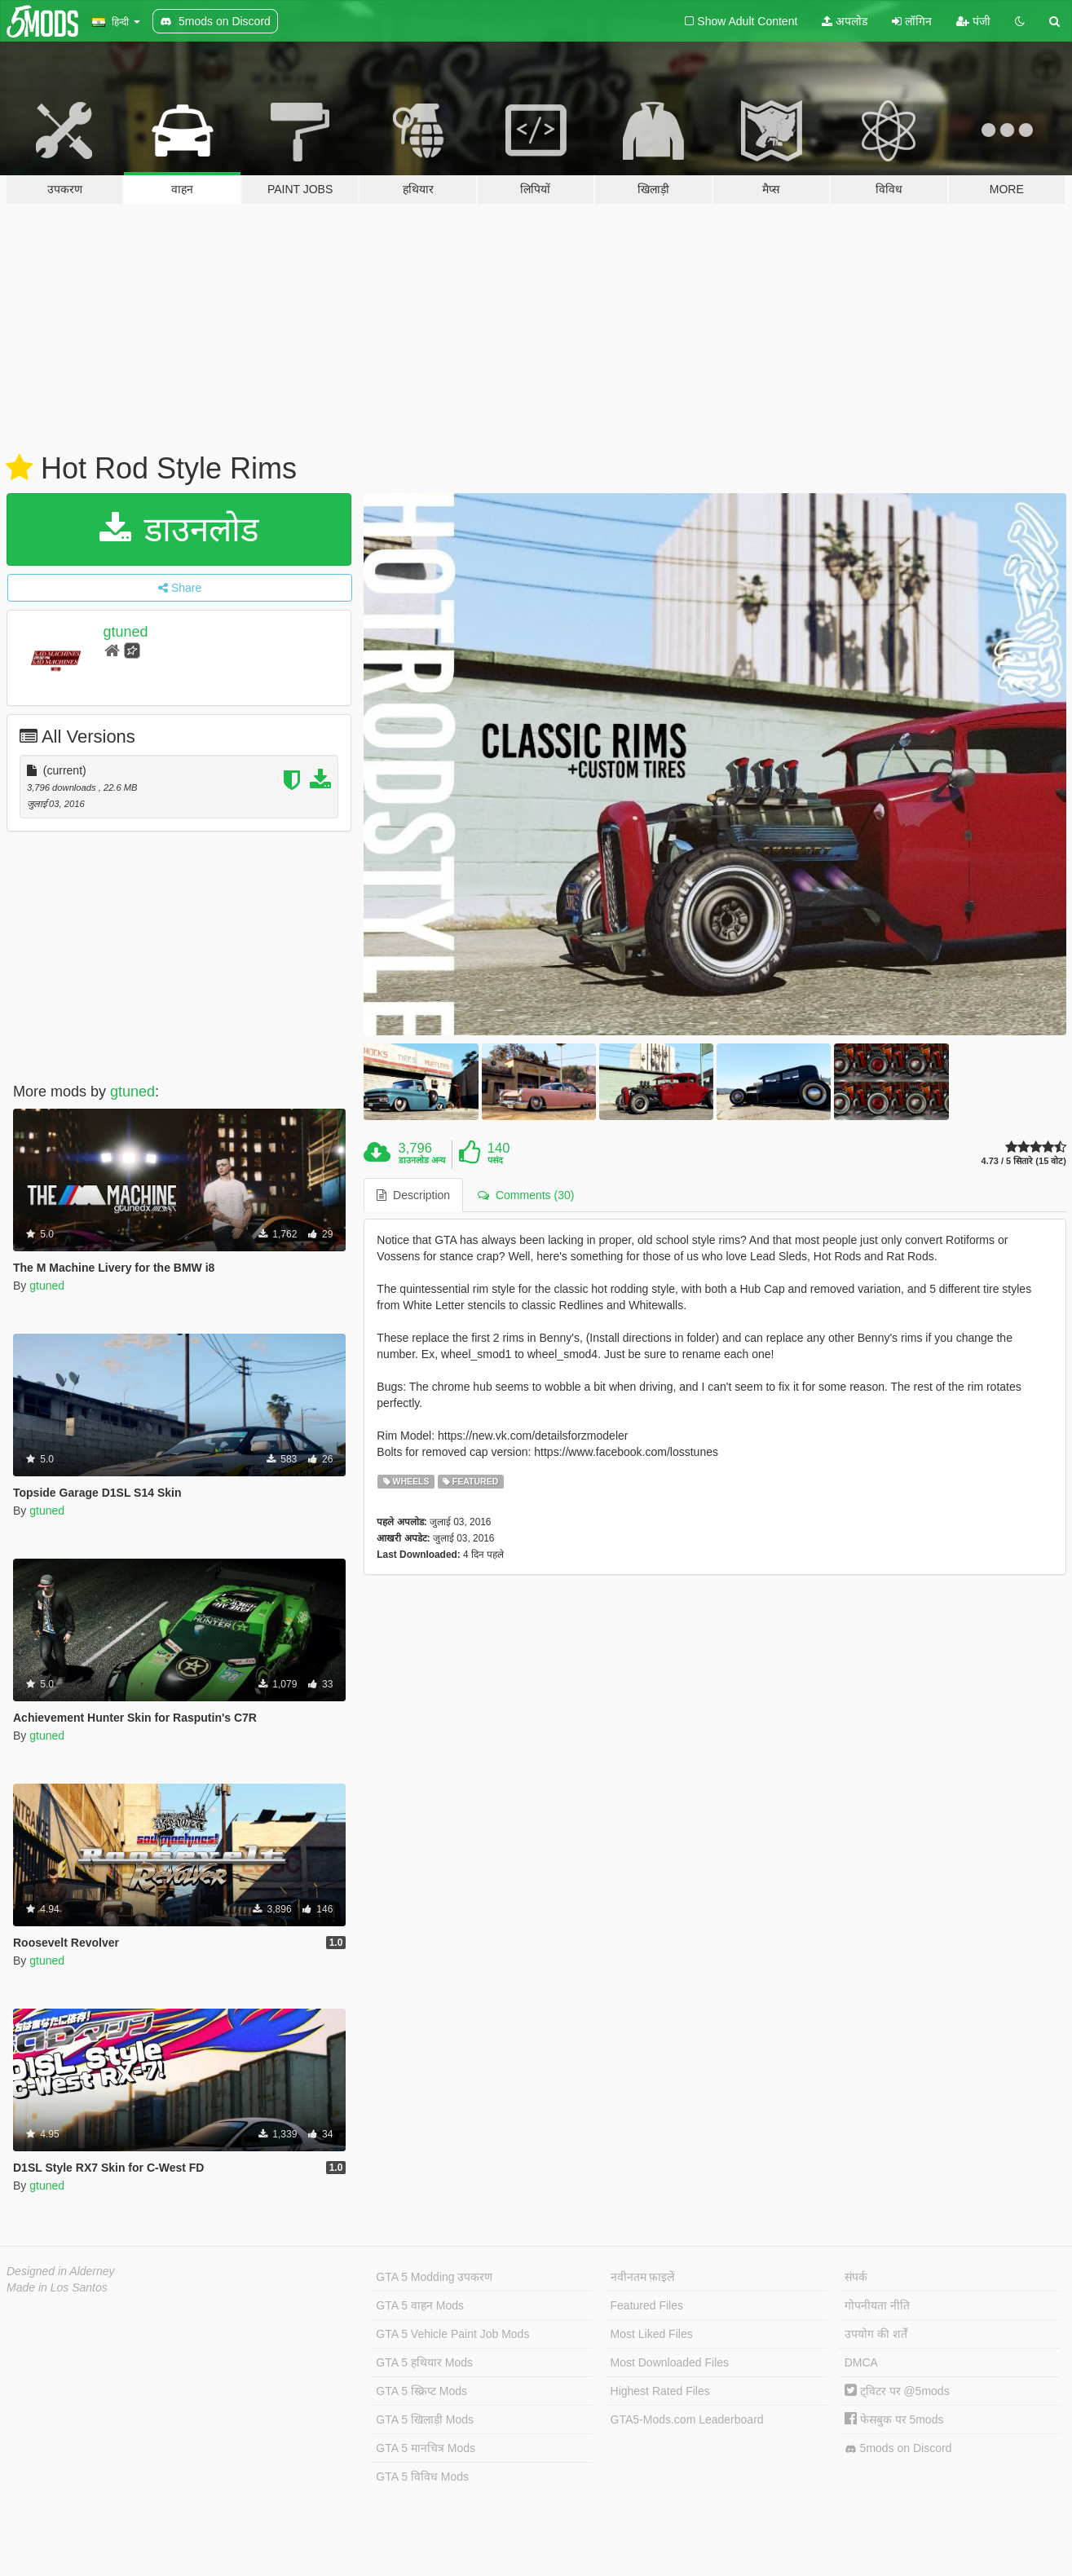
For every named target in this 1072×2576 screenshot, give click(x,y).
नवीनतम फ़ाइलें (643, 2276)
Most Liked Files (652, 2333)
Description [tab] (413, 1195)
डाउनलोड (178, 529)
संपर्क (856, 2276)
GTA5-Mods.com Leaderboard (687, 2419)
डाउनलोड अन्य (422, 1160)
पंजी (973, 21)
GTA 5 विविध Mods (422, 2476)
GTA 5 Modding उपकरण (434, 2276)
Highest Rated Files (660, 2390)
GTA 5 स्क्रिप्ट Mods (421, 2390)
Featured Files (647, 2305)
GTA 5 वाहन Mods (420, 2305)
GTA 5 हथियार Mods (424, 2362)
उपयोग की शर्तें (876, 2333)
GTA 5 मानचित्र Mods (425, 2448)
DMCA (861, 2362)
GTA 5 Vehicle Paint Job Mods (452, 2333)
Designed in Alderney (61, 2271)
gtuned (126, 632)
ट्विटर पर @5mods (897, 2391)
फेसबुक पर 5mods (894, 2419)
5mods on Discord (898, 2448)
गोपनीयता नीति (877, 2305)
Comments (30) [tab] (526, 1195)
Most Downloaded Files (670, 2362)
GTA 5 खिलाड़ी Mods (425, 2419)
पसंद (495, 1160)
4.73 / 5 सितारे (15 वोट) (1024, 1161)
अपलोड (844, 21)
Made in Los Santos (57, 2287)
